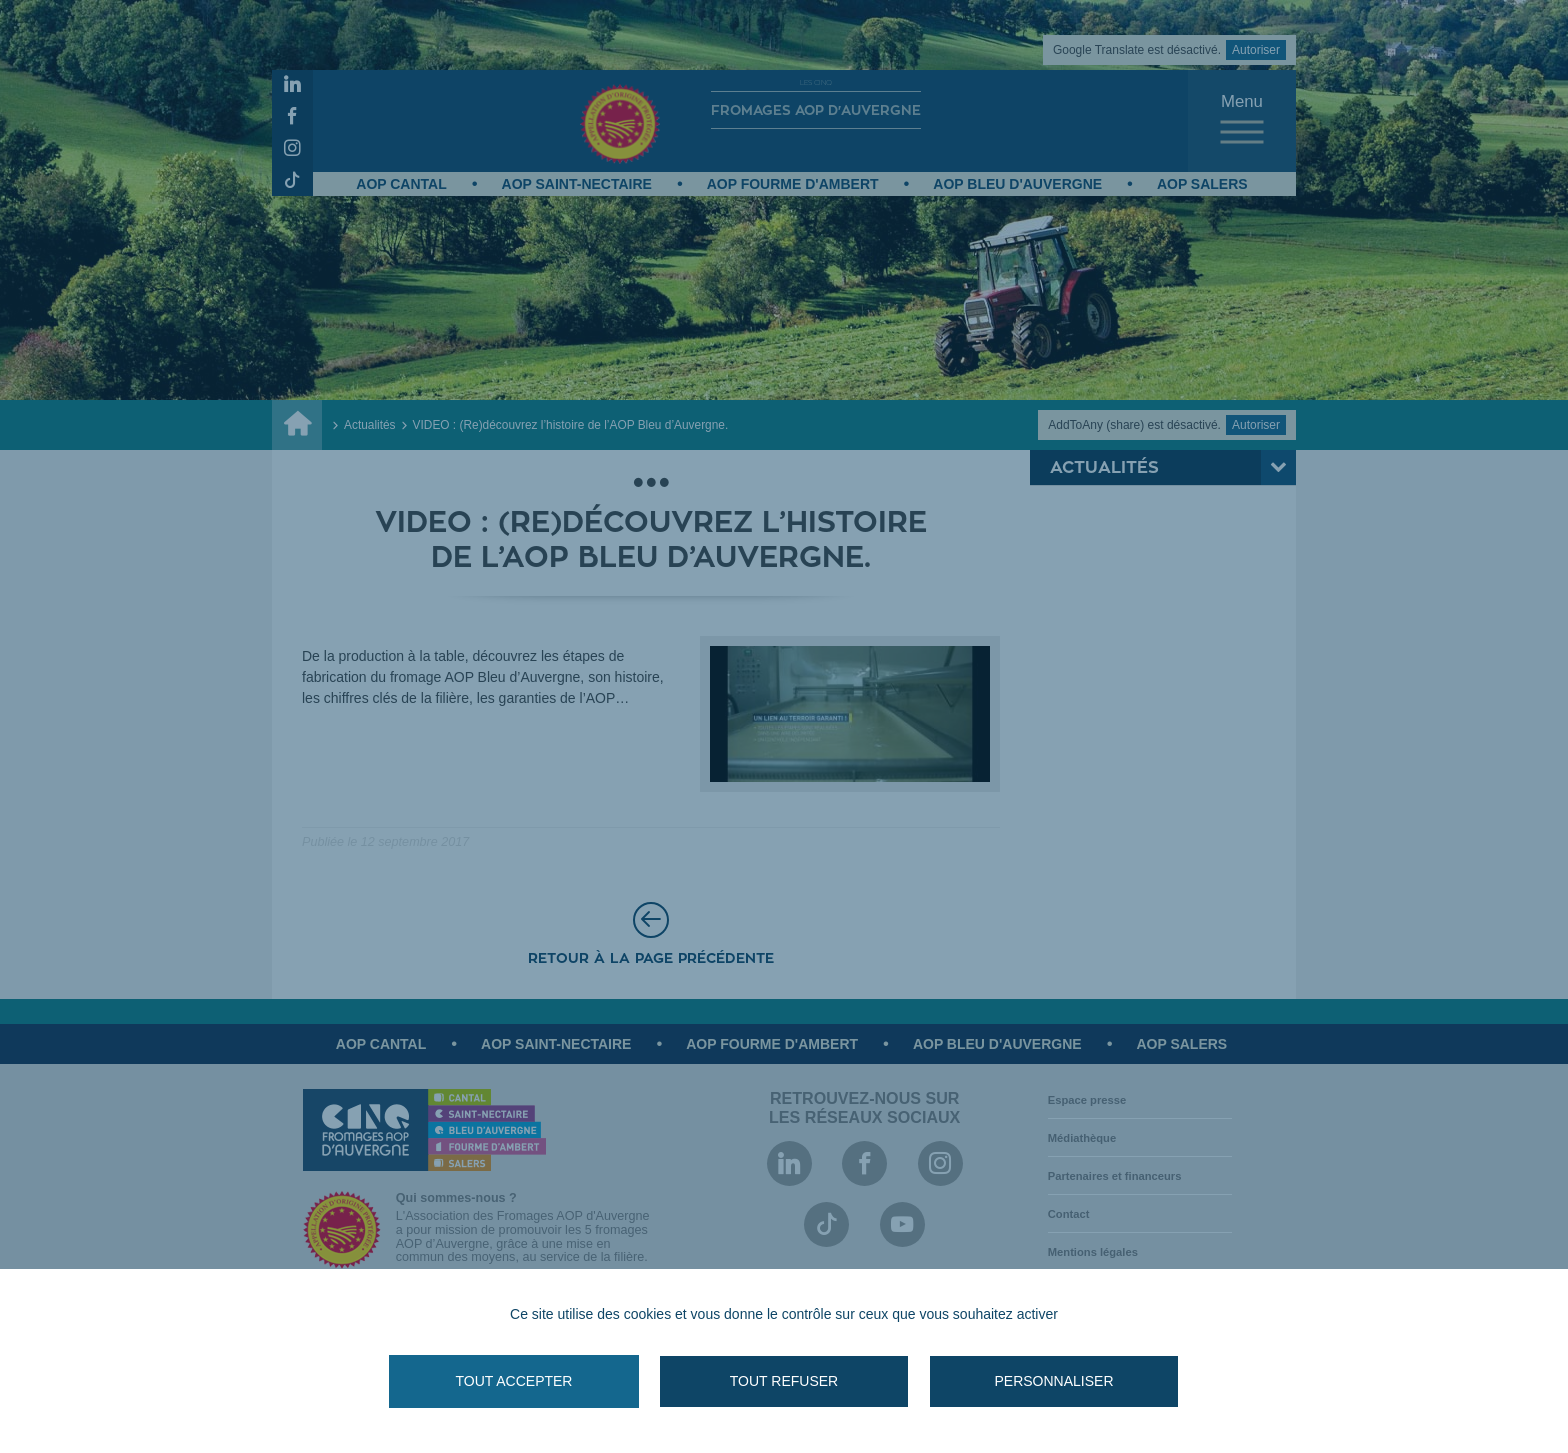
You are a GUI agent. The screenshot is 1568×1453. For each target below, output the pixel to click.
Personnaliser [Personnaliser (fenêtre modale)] (1053, 1381)
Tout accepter (514, 1381)
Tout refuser (784, 1381)
